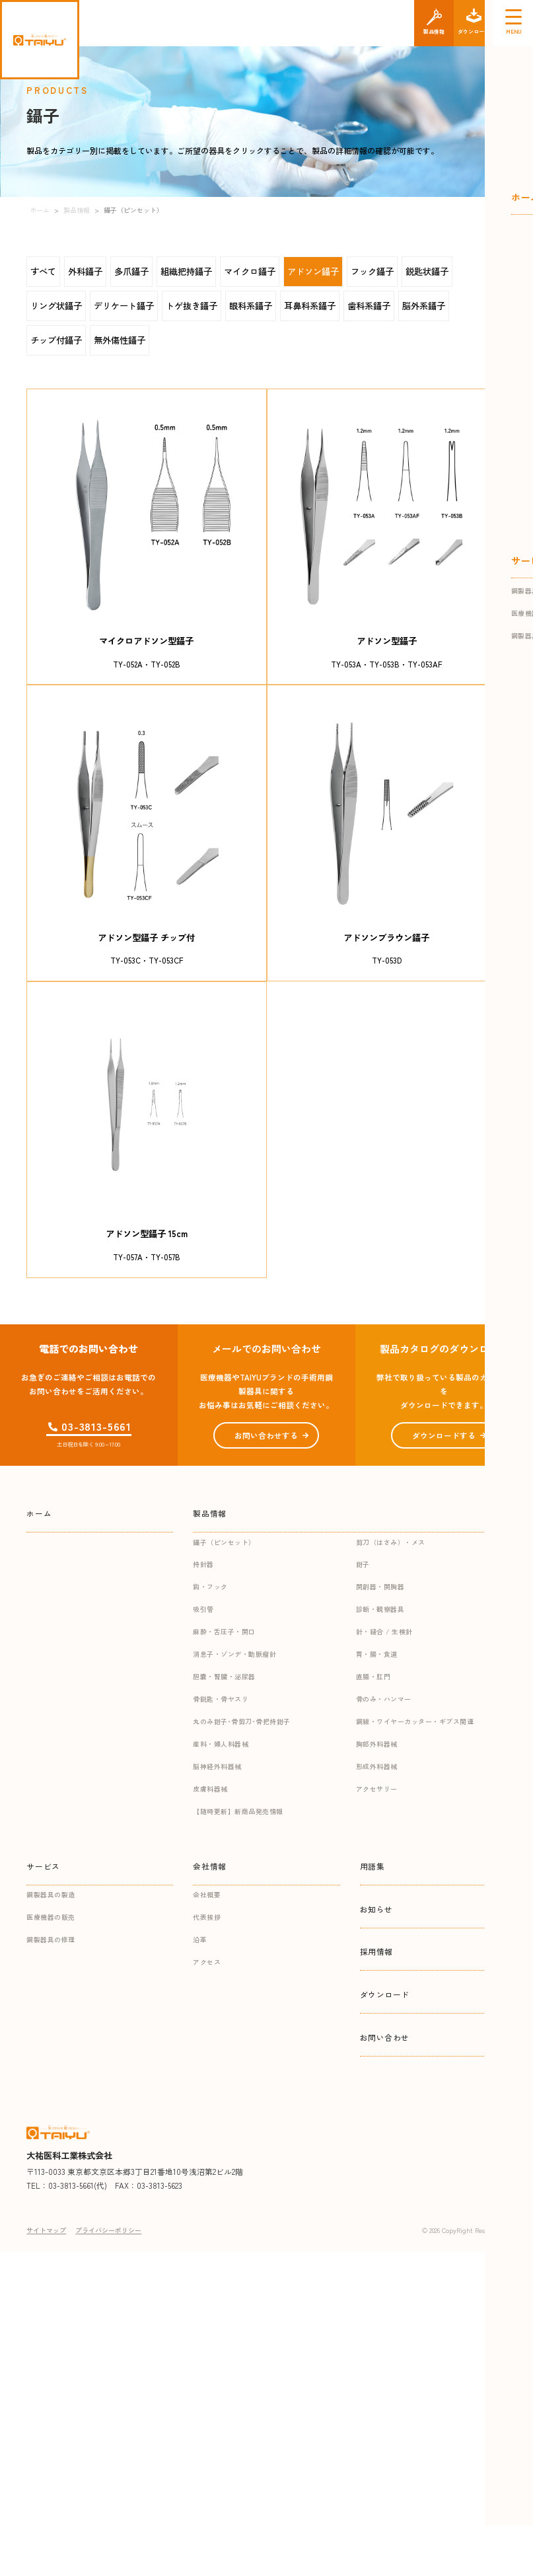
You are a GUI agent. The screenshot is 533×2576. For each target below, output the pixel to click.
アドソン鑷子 (313, 271)
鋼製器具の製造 (50, 1894)
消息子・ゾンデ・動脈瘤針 (234, 1654)
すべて (43, 271)
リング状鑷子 (56, 305)
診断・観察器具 (380, 1609)
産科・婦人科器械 (220, 1744)
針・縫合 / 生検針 (384, 1631)
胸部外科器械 (377, 1744)
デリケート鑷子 (124, 305)
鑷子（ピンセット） (224, 1542)
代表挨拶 (207, 1917)
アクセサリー (377, 1789)
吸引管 (203, 1609)
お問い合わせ (385, 2037)
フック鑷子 (372, 271)
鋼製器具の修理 (50, 1939)
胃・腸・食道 (377, 1654)
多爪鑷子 (131, 271)
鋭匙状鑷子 (427, 271)
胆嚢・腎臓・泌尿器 (224, 1676)
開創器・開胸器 (380, 1586)
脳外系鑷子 (423, 305)
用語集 (372, 1866)
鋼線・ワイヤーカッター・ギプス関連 (415, 1721)
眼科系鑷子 (250, 305)
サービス (42, 1866)
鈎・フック (210, 1586)
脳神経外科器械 (217, 1766)
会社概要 (207, 1894)
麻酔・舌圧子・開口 (224, 1631)
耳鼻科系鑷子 (310, 305)
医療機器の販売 (50, 1917)
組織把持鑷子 (186, 271)
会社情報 (209, 1866)
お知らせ (376, 1908)
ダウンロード (385, 1994)
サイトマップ (46, 2230)
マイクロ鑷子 (249, 271)
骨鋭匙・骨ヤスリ (220, 1699)
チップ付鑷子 (56, 340)
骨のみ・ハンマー (383, 1699)
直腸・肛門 (373, 1676)
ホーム (39, 1513)
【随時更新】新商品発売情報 (238, 1811)
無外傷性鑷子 (119, 340)
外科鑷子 (85, 271)
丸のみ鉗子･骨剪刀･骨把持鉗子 (242, 1721)
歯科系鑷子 (368, 305)
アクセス (207, 1962)
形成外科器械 (377, 1766)
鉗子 (363, 1564)
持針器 (203, 1564)
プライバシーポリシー (108, 2230)
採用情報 (376, 1951)
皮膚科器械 (210, 1789)
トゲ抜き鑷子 (191, 305)
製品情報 (209, 1513)
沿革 (200, 1939)
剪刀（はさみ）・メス (390, 1542)
